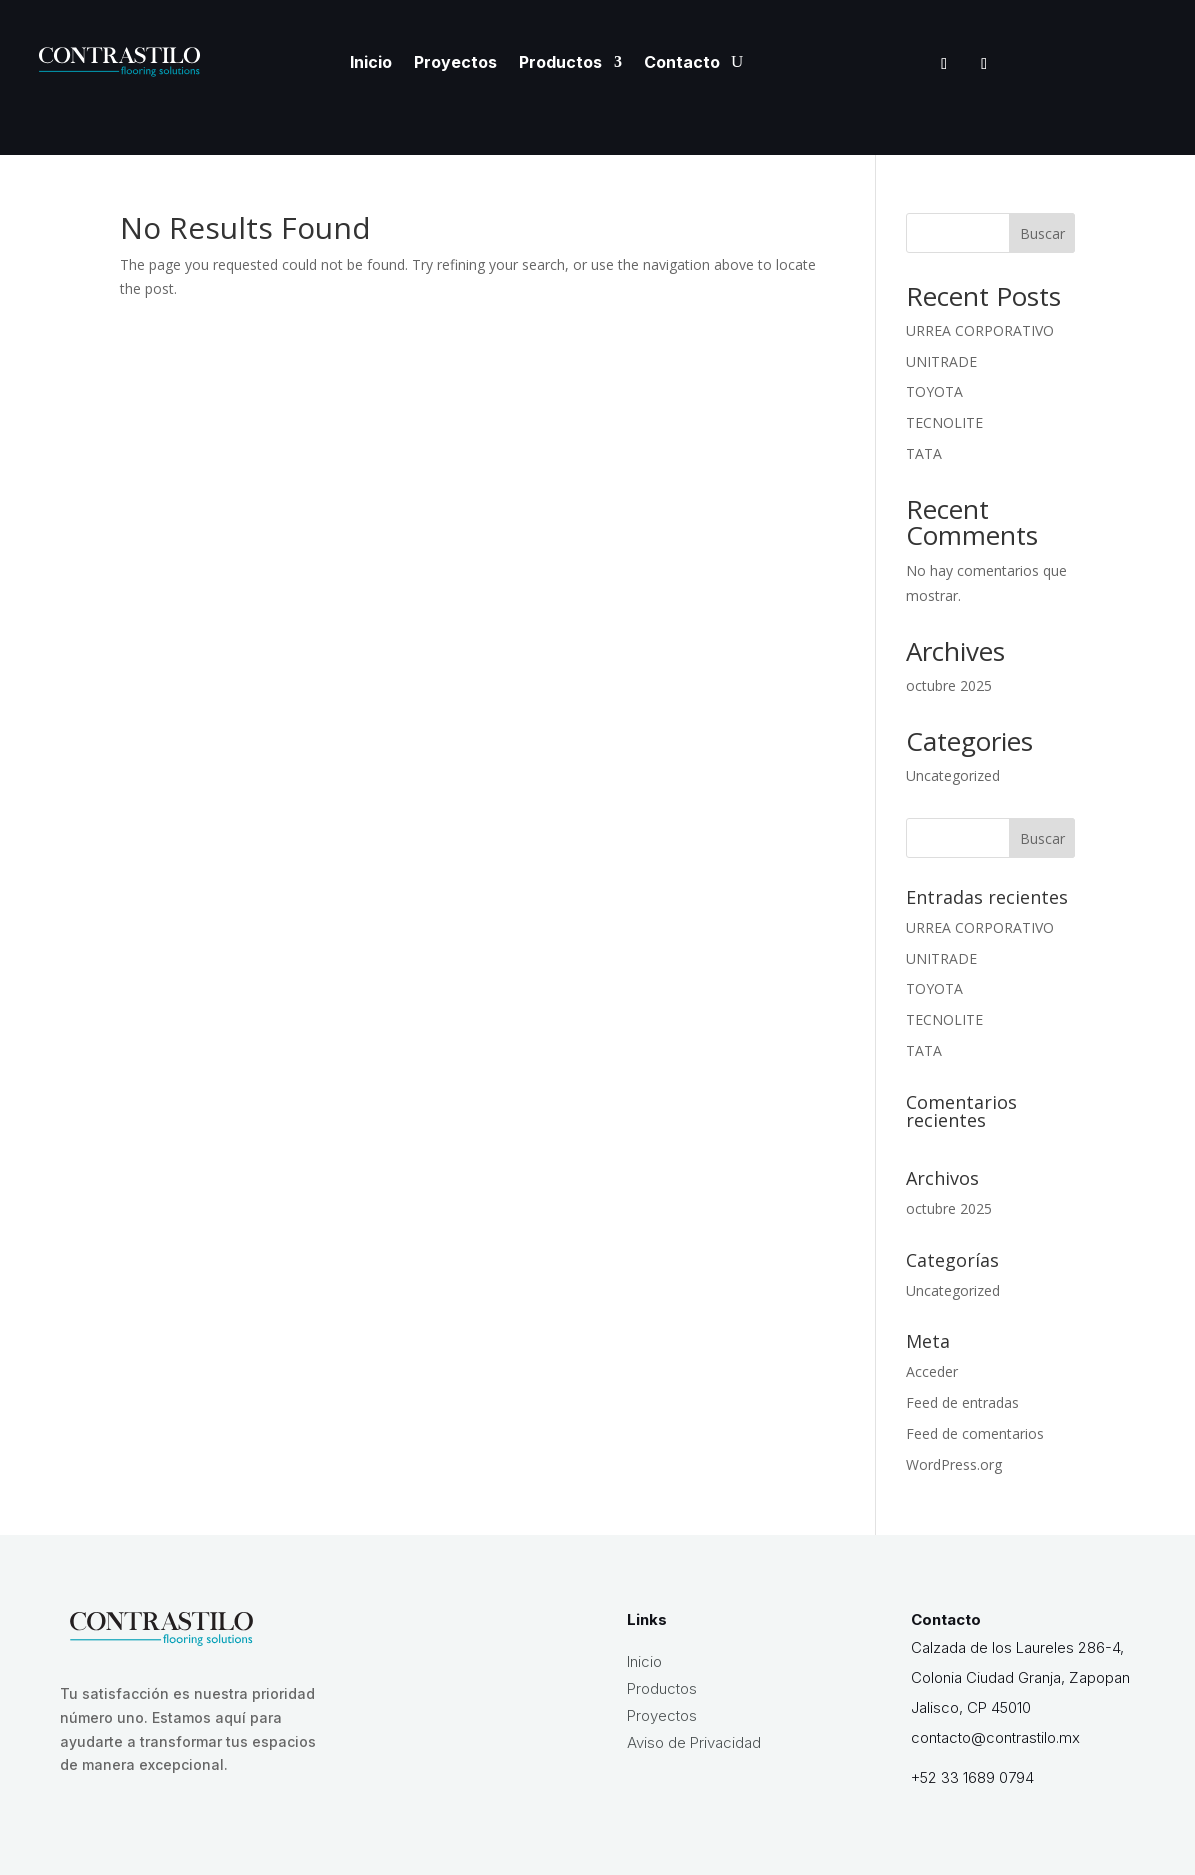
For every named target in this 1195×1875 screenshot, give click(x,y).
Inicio (371, 62)
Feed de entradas (962, 1402)
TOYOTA (934, 391)
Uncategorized (953, 775)
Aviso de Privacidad (694, 1742)
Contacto (682, 62)
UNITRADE (941, 361)
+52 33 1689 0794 (972, 1777)
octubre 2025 (949, 685)
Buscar (1042, 233)
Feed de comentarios (975, 1433)
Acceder (932, 1371)
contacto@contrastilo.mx (995, 1737)
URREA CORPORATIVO (980, 330)
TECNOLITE (944, 422)
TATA (924, 453)
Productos (560, 62)
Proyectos (455, 62)
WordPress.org (954, 1464)
